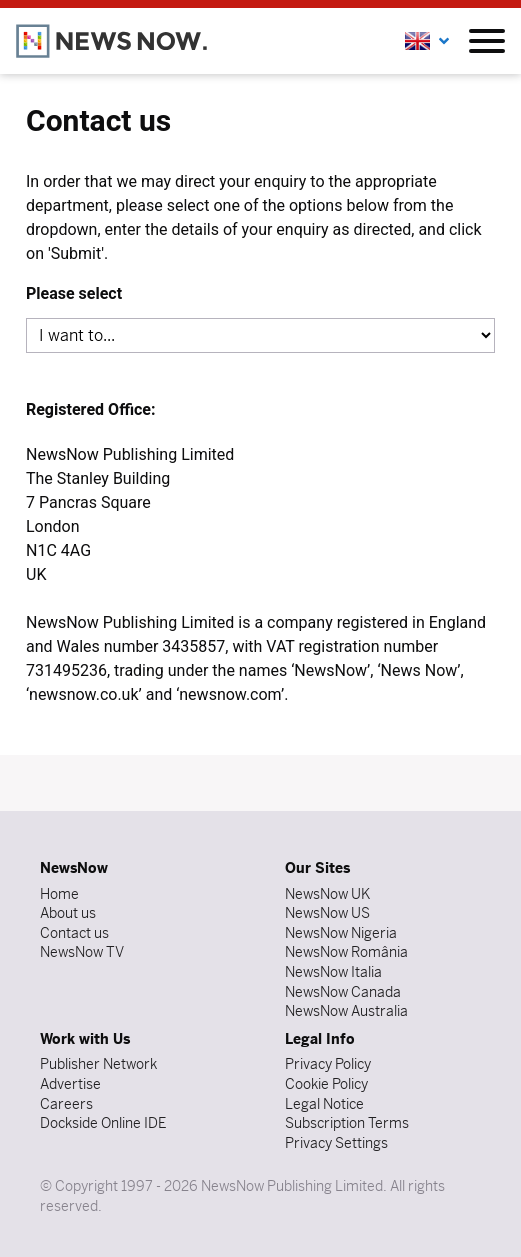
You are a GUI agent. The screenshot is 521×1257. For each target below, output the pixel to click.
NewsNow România (346, 952)
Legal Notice (324, 1104)
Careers (66, 1104)
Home (59, 894)
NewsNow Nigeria (341, 933)
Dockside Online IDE (103, 1123)
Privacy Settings (336, 1143)
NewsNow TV (82, 952)
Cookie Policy (326, 1084)
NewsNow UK (327, 894)
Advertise (70, 1084)
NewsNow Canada (343, 992)
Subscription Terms (347, 1123)
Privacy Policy (328, 1064)
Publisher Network (98, 1064)
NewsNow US (327, 913)
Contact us (74, 933)
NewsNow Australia (346, 1011)
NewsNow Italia (333, 972)
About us (68, 913)
